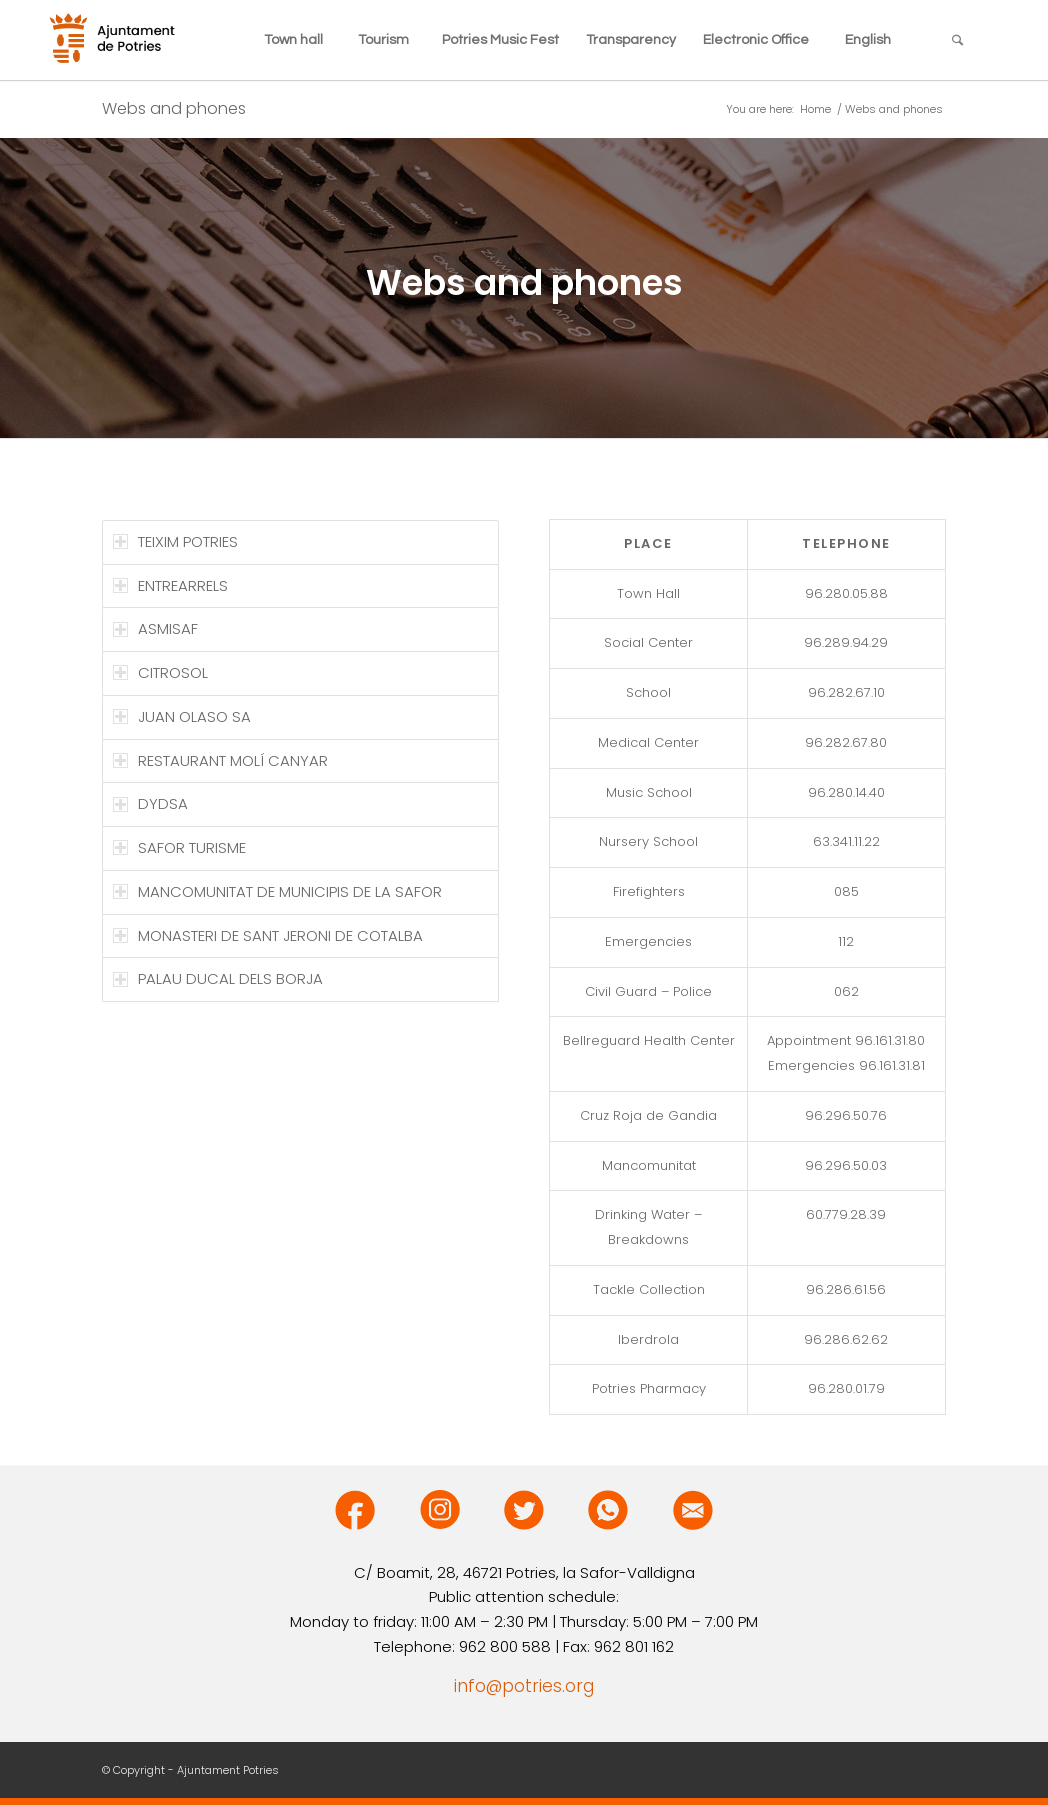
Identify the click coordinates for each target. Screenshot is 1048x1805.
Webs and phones (174, 108)
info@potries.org (524, 1686)
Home (815, 109)
